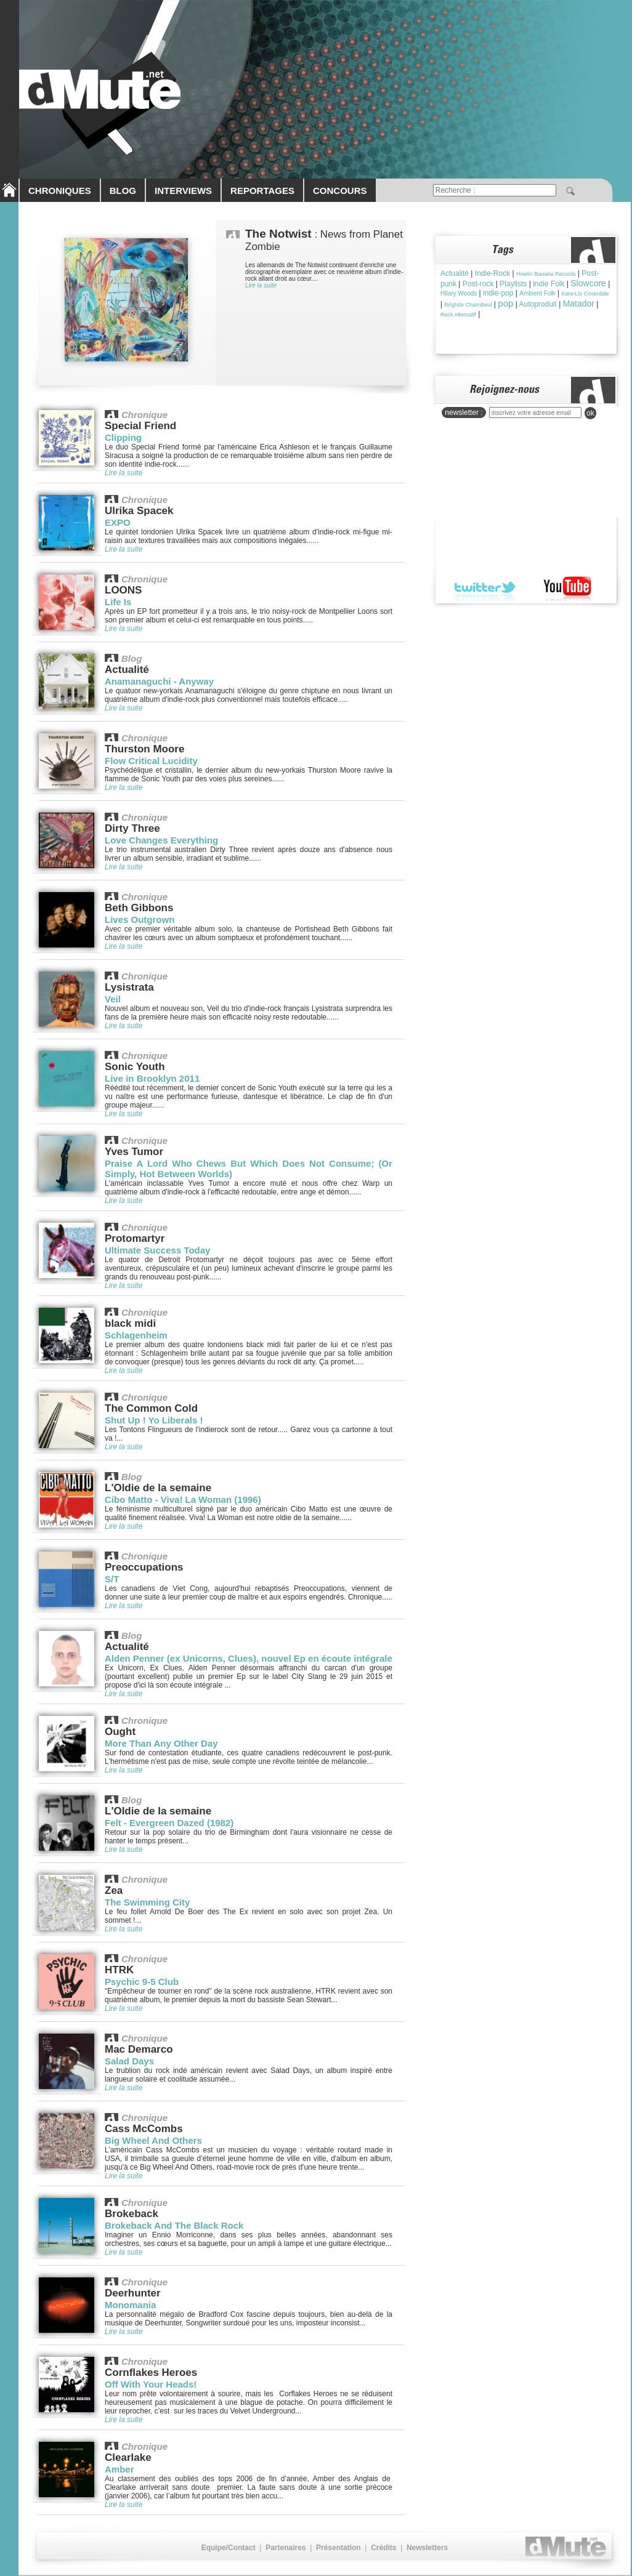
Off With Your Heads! (150, 2384)
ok (590, 413)
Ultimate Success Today (157, 1250)
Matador (578, 303)
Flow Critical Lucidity (151, 760)
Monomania (130, 2305)
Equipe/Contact (228, 2547)
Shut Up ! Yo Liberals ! (154, 1420)
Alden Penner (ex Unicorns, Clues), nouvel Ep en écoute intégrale (248, 1658)
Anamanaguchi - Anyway (159, 681)
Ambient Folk (537, 293)
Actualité (454, 273)
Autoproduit (537, 304)
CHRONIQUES (59, 190)
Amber (119, 2469)
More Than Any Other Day (161, 1743)
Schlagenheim (136, 1335)
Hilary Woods (458, 293)
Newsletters (427, 2547)
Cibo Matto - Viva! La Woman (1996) (183, 1499)
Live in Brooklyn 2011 (152, 1078)
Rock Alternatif (458, 315)
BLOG (123, 190)
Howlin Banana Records (546, 274)
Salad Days (129, 2061)
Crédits (383, 2547)
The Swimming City (147, 1902)
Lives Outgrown (139, 919)
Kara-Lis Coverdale (585, 294)
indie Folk (548, 284)
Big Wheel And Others (153, 2140)
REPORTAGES (262, 190)
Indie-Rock (492, 273)
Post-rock (478, 284)
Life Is (118, 602)
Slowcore (588, 283)
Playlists (513, 284)
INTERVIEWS (183, 190)
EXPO (118, 522)
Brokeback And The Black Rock (174, 2225)
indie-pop (498, 293)
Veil (113, 999)
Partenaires (285, 2547)
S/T (112, 1579)
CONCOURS (340, 190)
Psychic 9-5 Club (142, 1981)
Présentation (338, 2547)
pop (505, 303)
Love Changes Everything (161, 840)
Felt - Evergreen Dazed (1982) (169, 1822)
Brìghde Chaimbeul (468, 305)
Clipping (123, 437)
